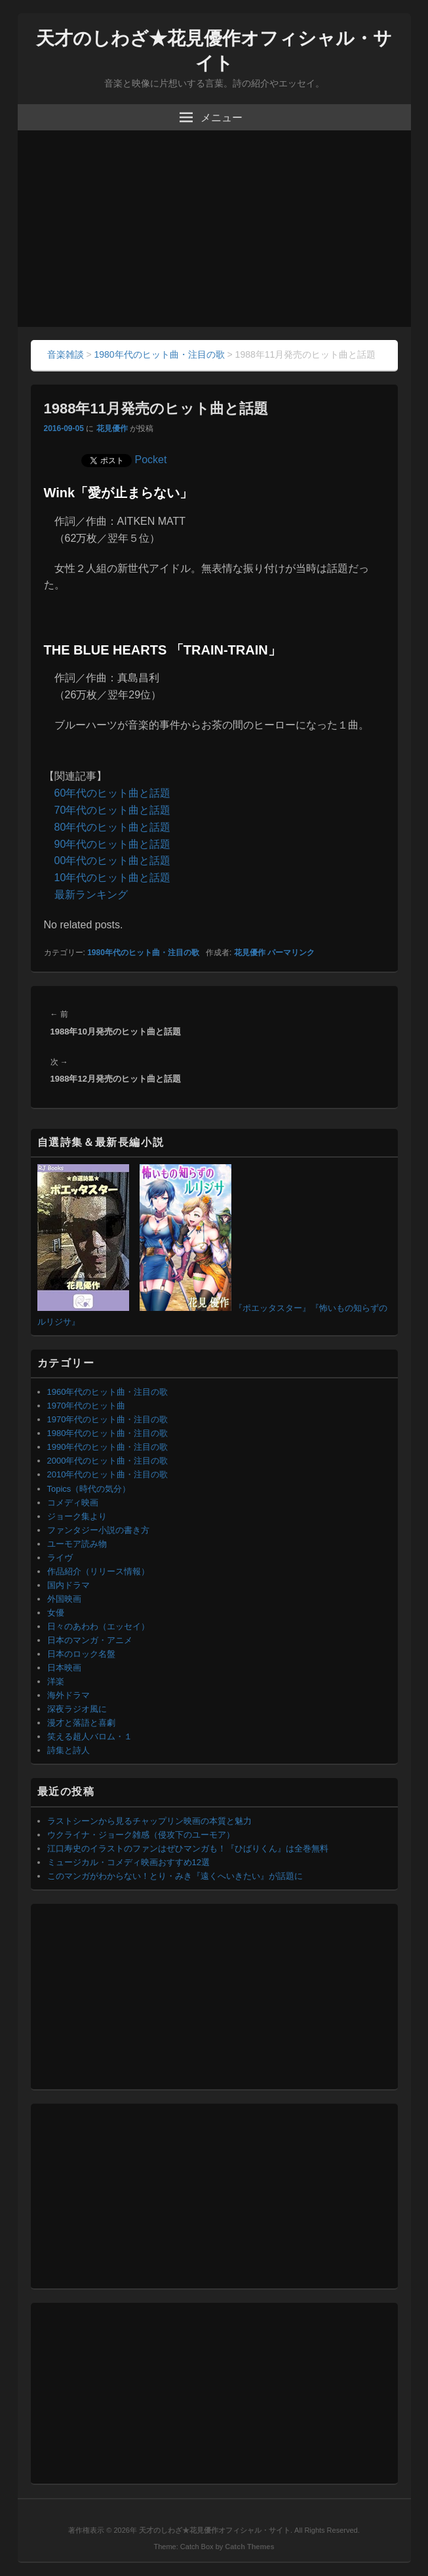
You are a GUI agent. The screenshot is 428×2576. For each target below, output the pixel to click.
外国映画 (64, 1599)
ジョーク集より (77, 1516)
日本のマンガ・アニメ (89, 1640)
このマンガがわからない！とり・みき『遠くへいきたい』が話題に (175, 1876)
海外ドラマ (68, 1695)
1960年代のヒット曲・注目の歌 (107, 1392)
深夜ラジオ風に (77, 1709)
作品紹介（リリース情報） (98, 1571)
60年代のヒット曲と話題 (112, 793)
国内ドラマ (68, 1585)
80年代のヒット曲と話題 (112, 827)
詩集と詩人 (68, 1750)
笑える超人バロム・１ (89, 1736)
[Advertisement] (214, 228)
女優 (55, 1613)
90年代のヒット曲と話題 (112, 844)
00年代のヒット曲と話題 (112, 860)
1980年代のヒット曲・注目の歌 (143, 952)
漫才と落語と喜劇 (81, 1723)
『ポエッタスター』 (272, 1308)
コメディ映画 (72, 1502)
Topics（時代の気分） (89, 1489)
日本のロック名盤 (81, 1654)
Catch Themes (249, 2546)
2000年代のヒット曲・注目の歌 (107, 1461)
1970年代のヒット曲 (86, 1406)
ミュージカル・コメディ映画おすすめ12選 (128, 1862)
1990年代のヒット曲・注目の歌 (107, 1447)
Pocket (151, 459)
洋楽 (55, 1681)
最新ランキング (91, 894)
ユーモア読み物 (77, 1544)
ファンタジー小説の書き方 (98, 1530)
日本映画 (64, 1668)
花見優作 (112, 428)
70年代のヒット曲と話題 (112, 810)
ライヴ (60, 1558)
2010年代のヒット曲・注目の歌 (107, 1474)
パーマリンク (291, 952)
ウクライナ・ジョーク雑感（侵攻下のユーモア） (141, 1835)
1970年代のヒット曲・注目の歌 (107, 1419)
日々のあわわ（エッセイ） (98, 1626)
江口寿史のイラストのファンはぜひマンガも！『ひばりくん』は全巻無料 (187, 1848)
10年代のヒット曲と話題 (112, 877)
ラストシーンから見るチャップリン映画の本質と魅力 (149, 1821)
